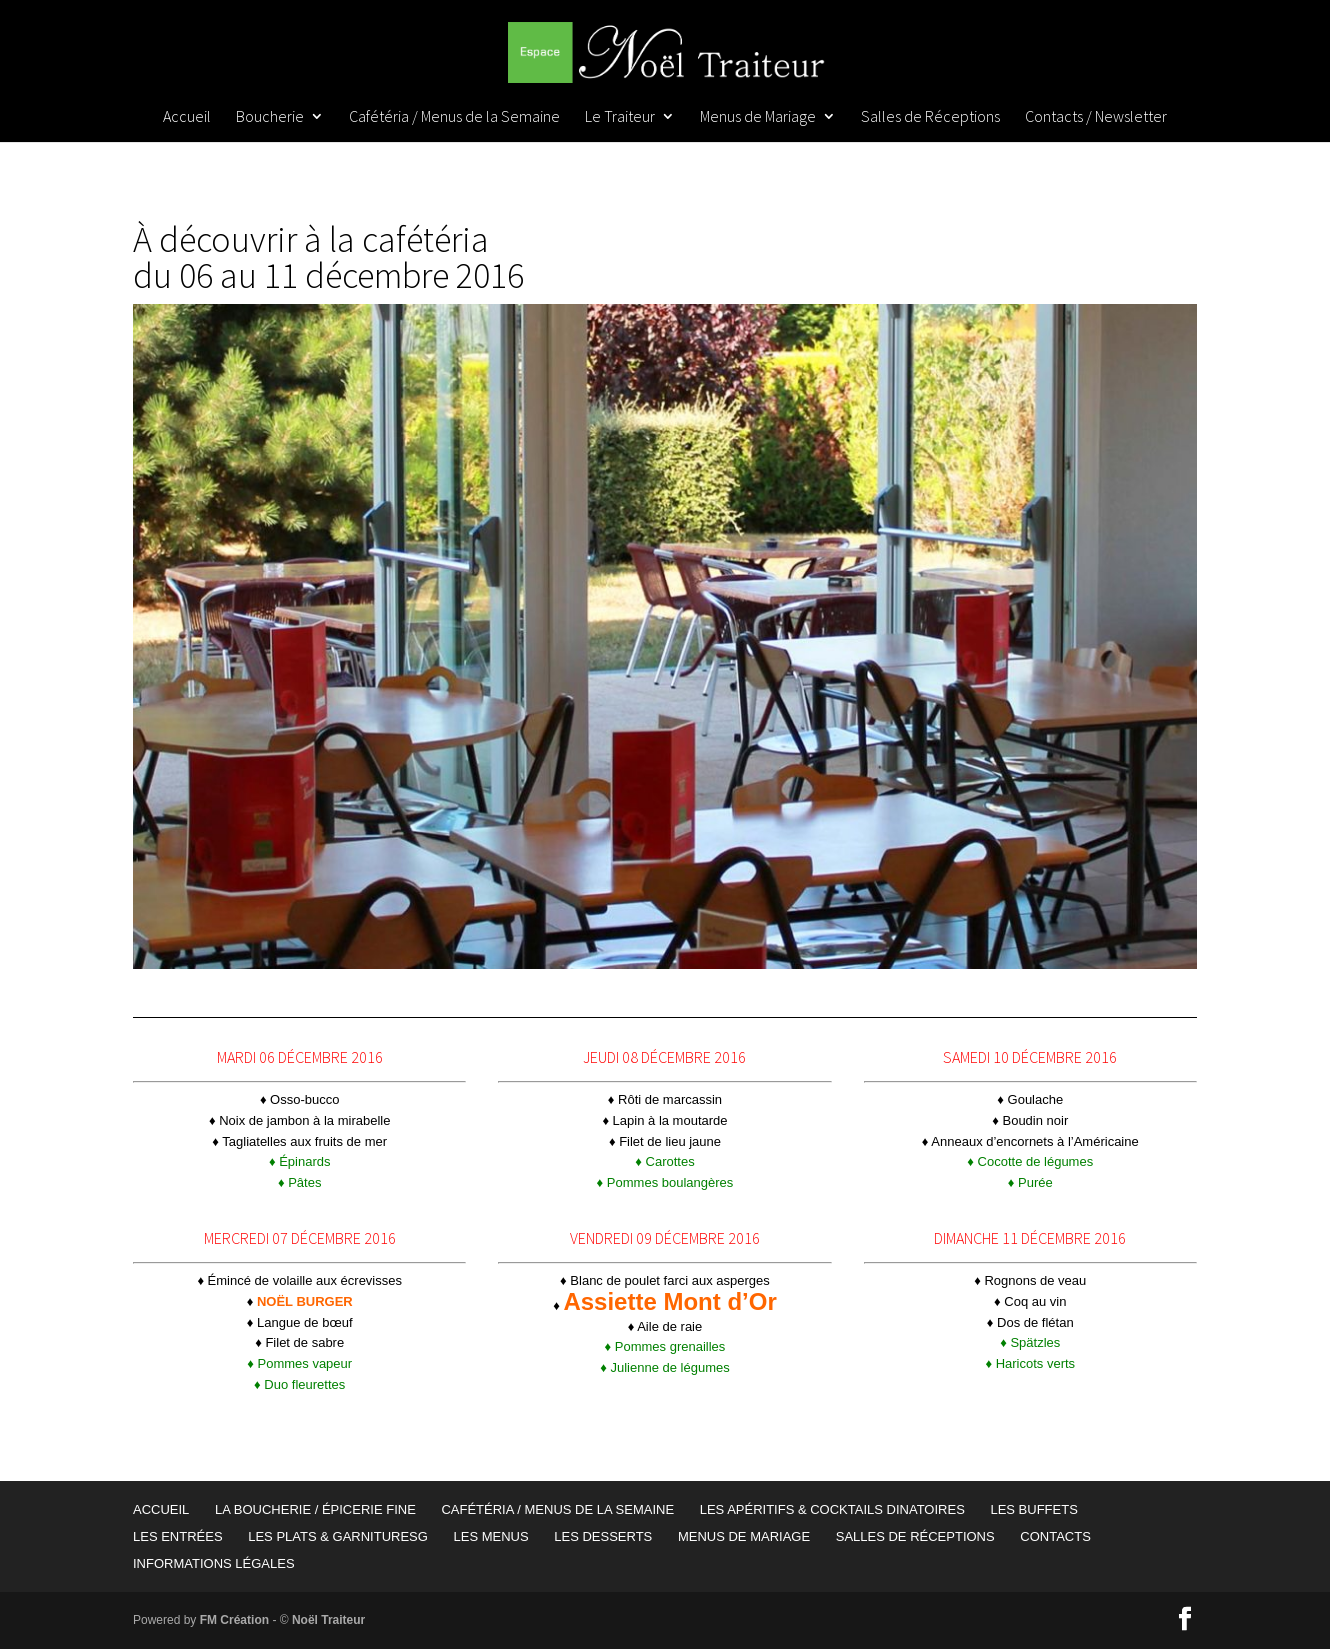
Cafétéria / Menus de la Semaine (454, 117)
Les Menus (490, 1536)
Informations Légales (214, 1563)
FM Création (234, 1620)
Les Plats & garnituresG (338, 1536)
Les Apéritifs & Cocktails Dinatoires (832, 1509)
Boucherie (270, 117)
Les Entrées (178, 1536)
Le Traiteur (620, 117)
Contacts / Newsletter (1096, 117)
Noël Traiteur (328, 1620)
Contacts (1055, 1536)
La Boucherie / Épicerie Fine (315, 1509)
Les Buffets (1033, 1509)
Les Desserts (603, 1536)
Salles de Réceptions (930, 117)
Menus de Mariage (758, 117)
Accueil (187, 117)
